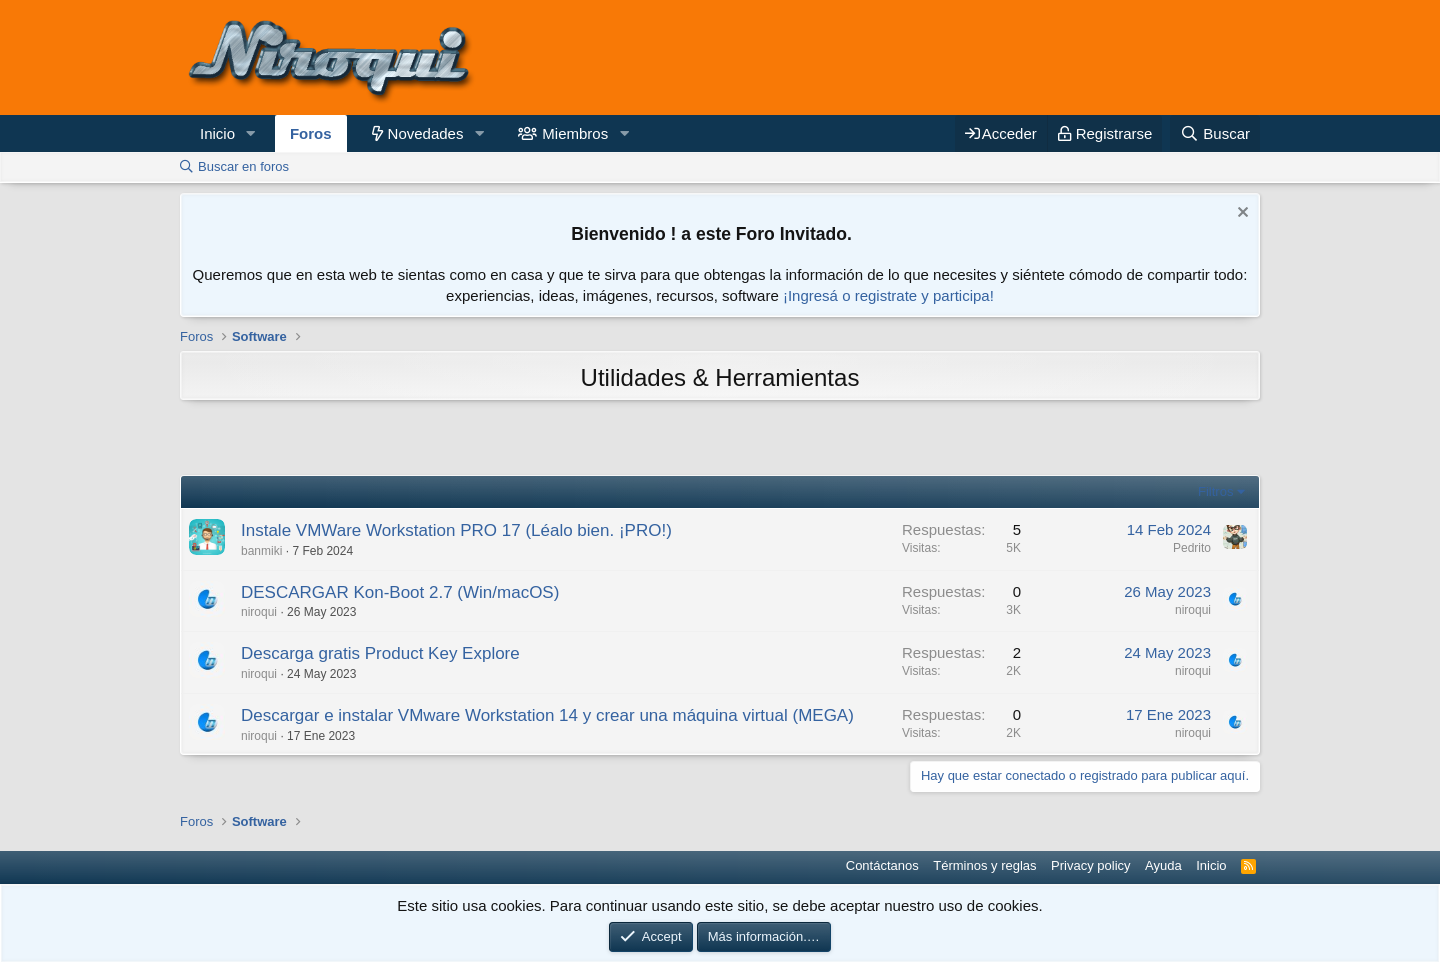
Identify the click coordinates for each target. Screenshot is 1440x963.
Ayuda (1163, 865)
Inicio (217, 133)
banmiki (261, 551)
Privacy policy (1090, 865)
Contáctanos (882, 865)
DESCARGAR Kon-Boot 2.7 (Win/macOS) (400, 592)
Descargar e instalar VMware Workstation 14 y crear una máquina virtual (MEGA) (547, 715)
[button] (251, 133)
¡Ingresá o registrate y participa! (888, 295)
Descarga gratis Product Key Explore (380, 653)
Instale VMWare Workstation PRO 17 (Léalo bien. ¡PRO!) (456, 530)
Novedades (426, 133)
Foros (311, 133)
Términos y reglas (984, 865)
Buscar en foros (243, 166)
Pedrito (1192, 548)
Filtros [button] (1215, 491)
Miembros (575, 133)
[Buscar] (1215, 133)
